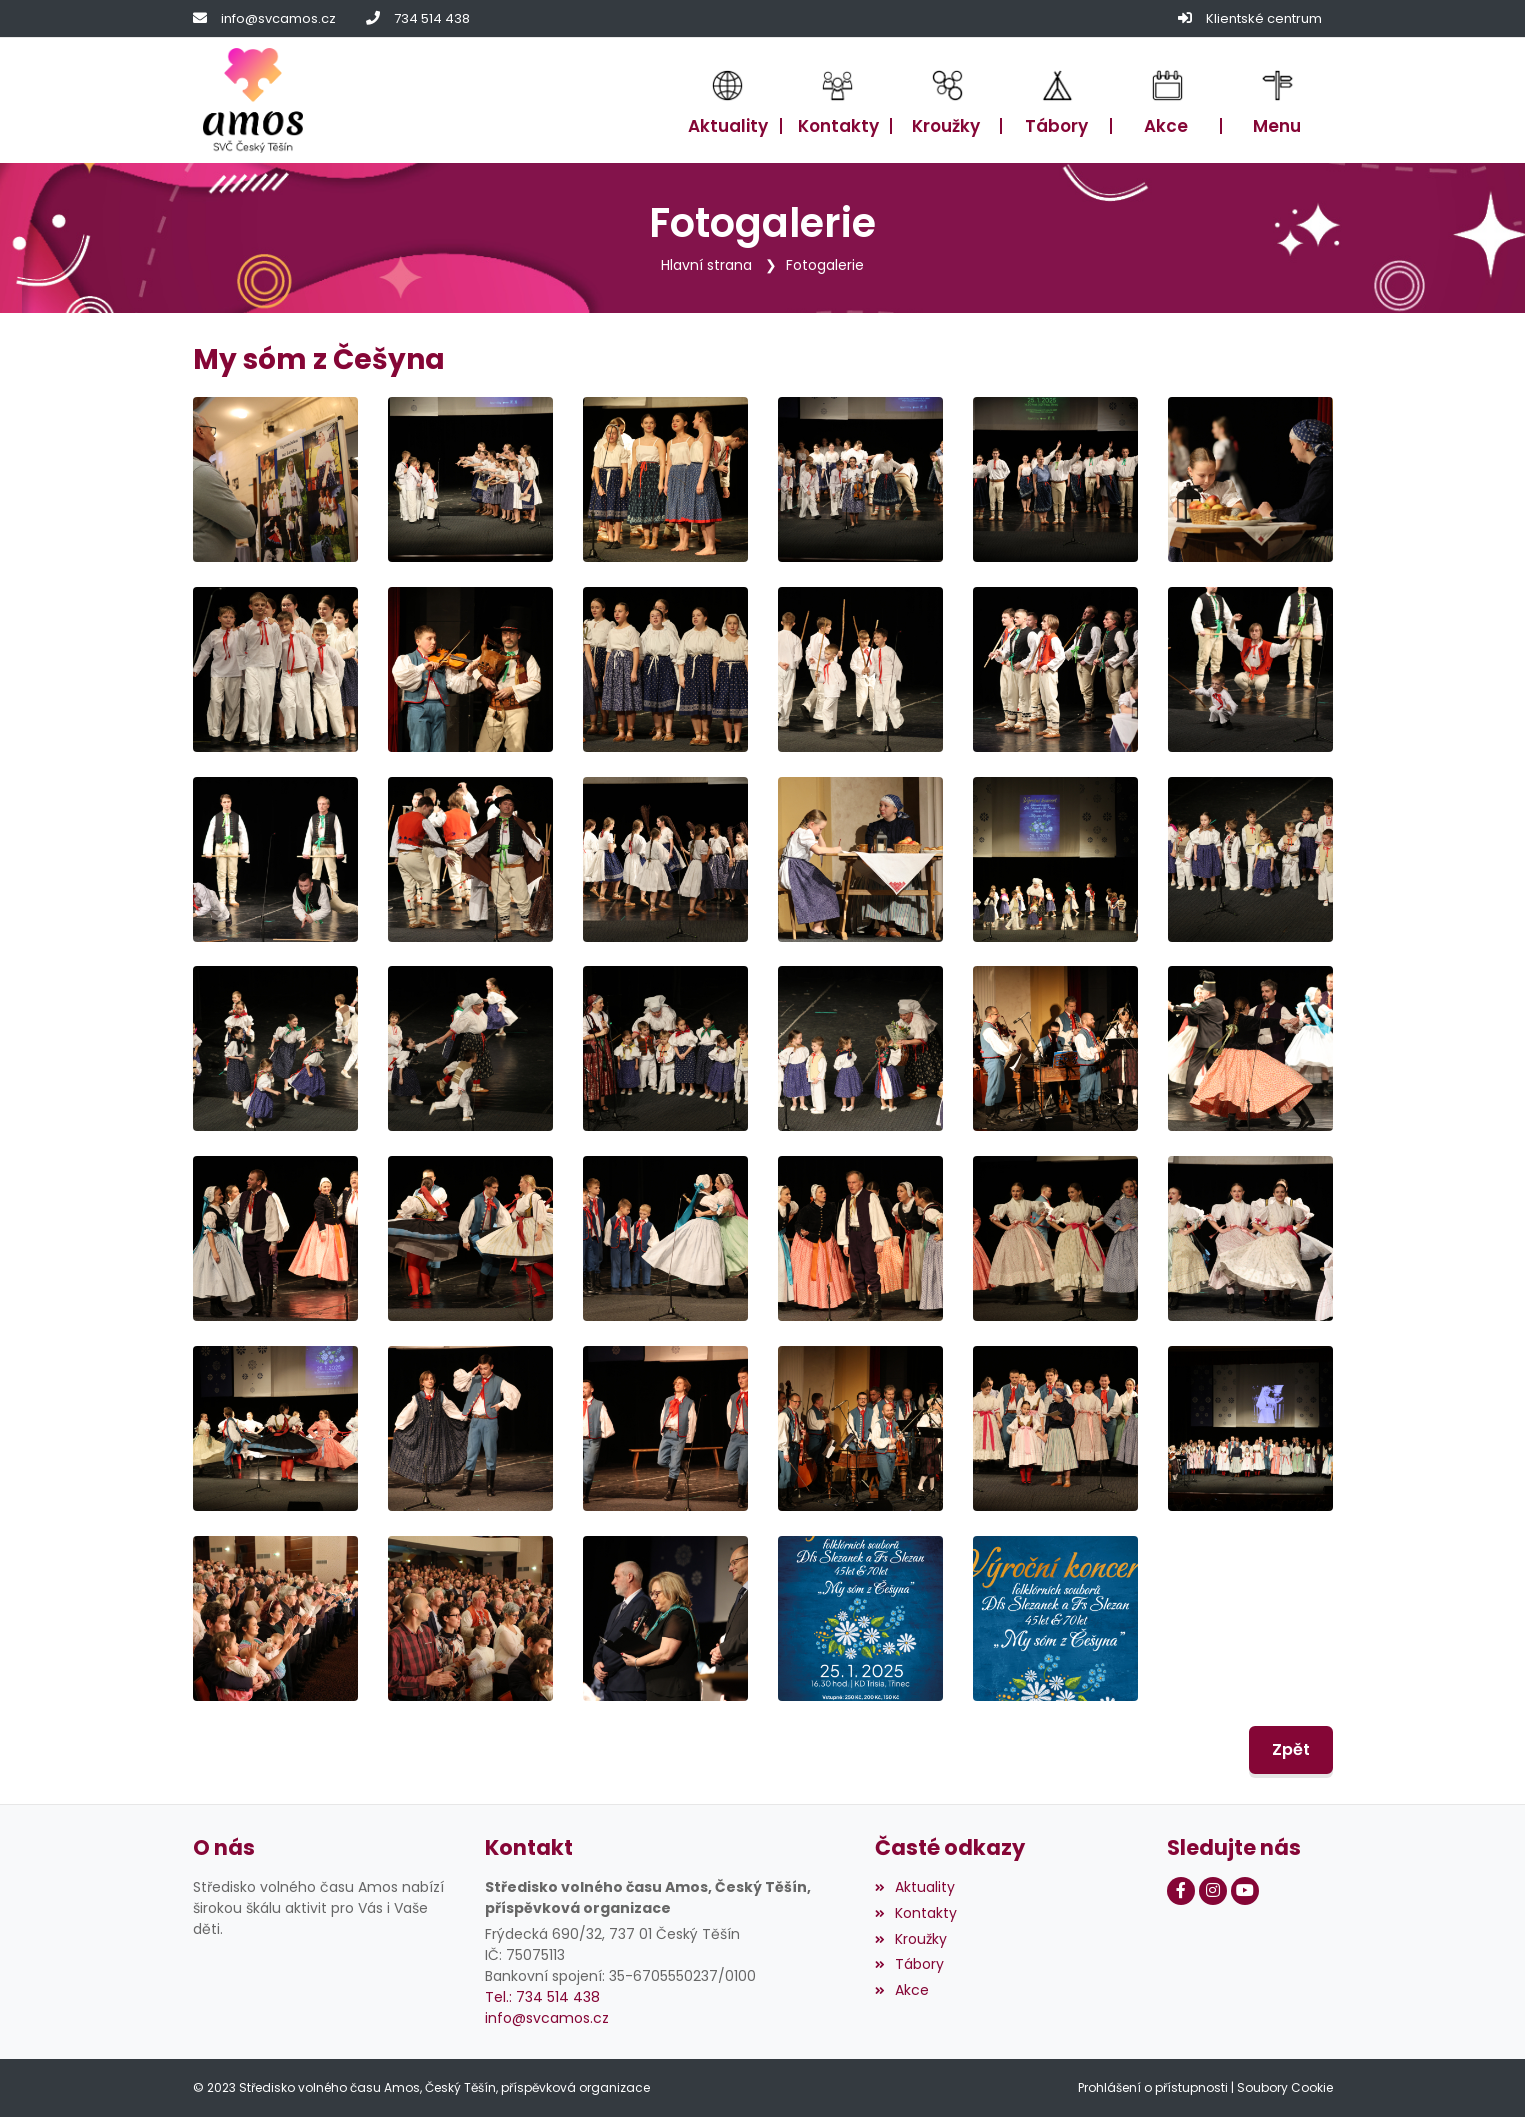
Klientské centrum (1264, 18)
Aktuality (915, 1887)
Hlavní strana (706, 265)
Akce (902, 1990)
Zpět (1291, 1749)
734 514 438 (432, 18)
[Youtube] (1245, 1891)
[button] (1277, 101)
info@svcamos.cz (278, 18)
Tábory (909, 1964)
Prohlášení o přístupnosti (1153, 2087)
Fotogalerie (825, 265)
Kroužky (911, 1938)
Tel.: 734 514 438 (542, 1996)
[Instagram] (1213, 1891)
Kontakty (916, 1912)
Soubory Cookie (1285, 2087)
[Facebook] (1181, 1891)
